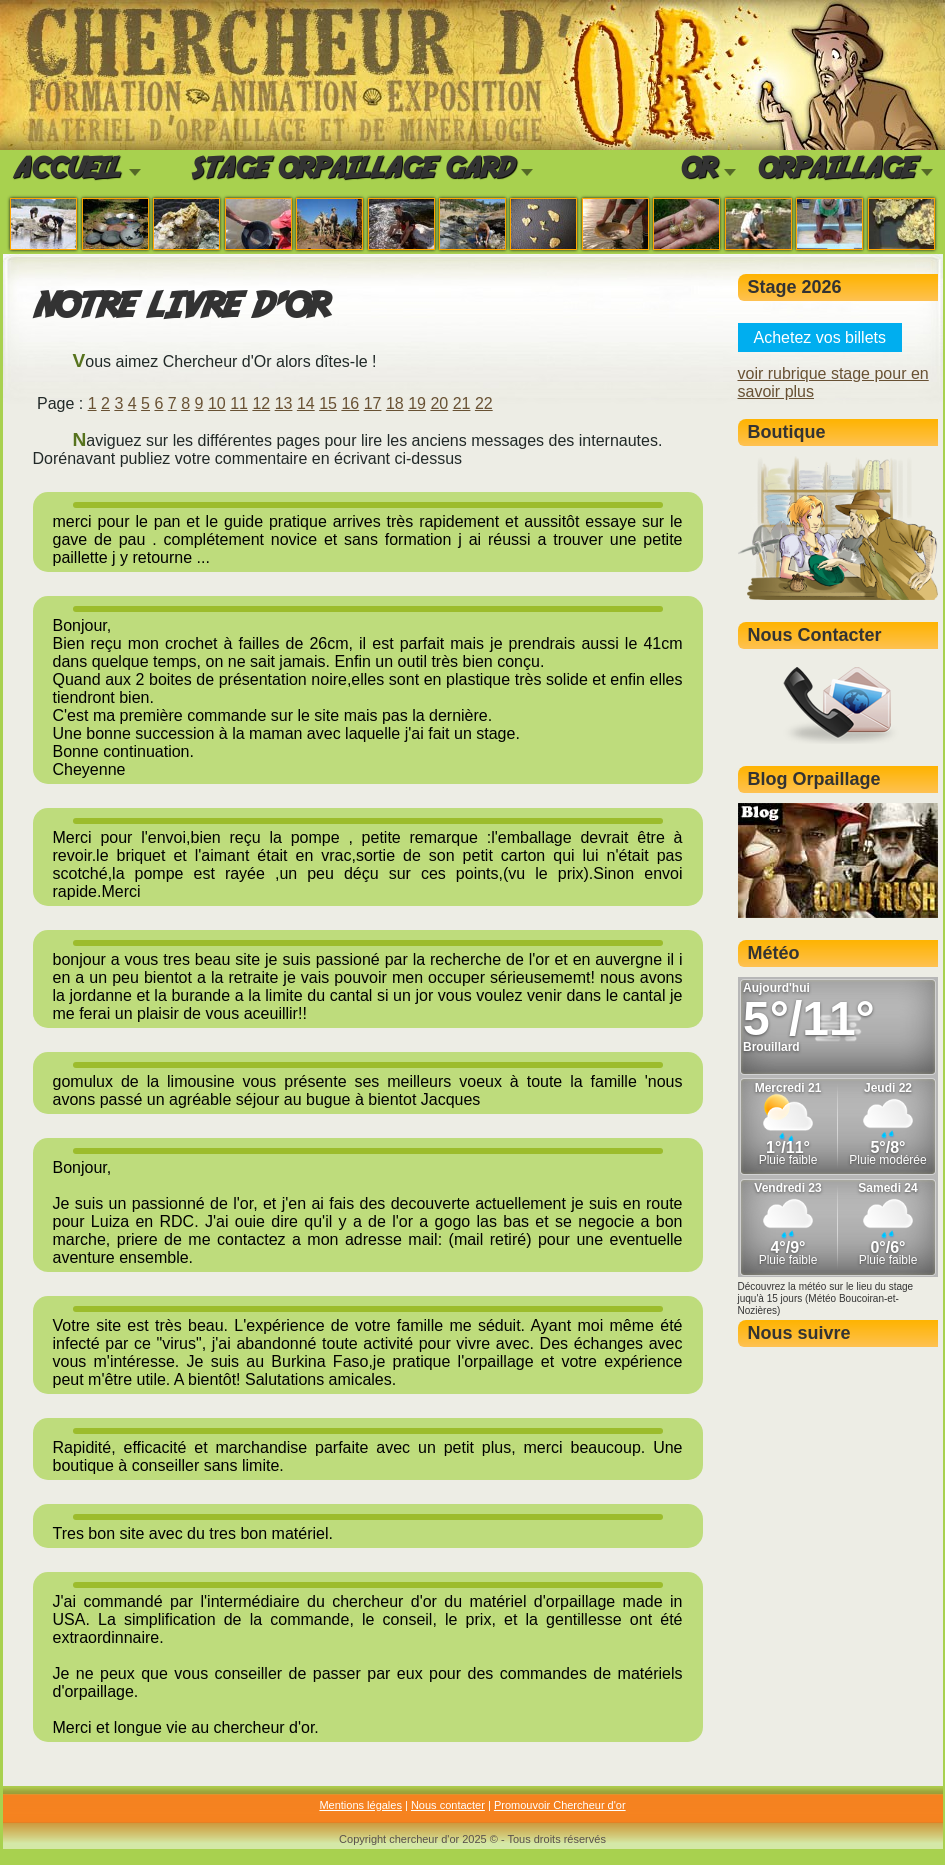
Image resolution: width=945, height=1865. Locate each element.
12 (261, 403)
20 (439, 403)
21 (462, 403)
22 (484, 403)
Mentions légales (360, 1805)
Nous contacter (448, 1805)
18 (395, 403)
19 (417, 403)
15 (328, 403)
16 (350, 403)
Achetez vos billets (820, 337)
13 (284, 403)
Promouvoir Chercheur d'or (560, 1805)
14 (306, 403)
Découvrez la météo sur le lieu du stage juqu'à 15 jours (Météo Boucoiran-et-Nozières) (826, 1298)
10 (217, 403)
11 (239, 403)
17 (373, 403)
